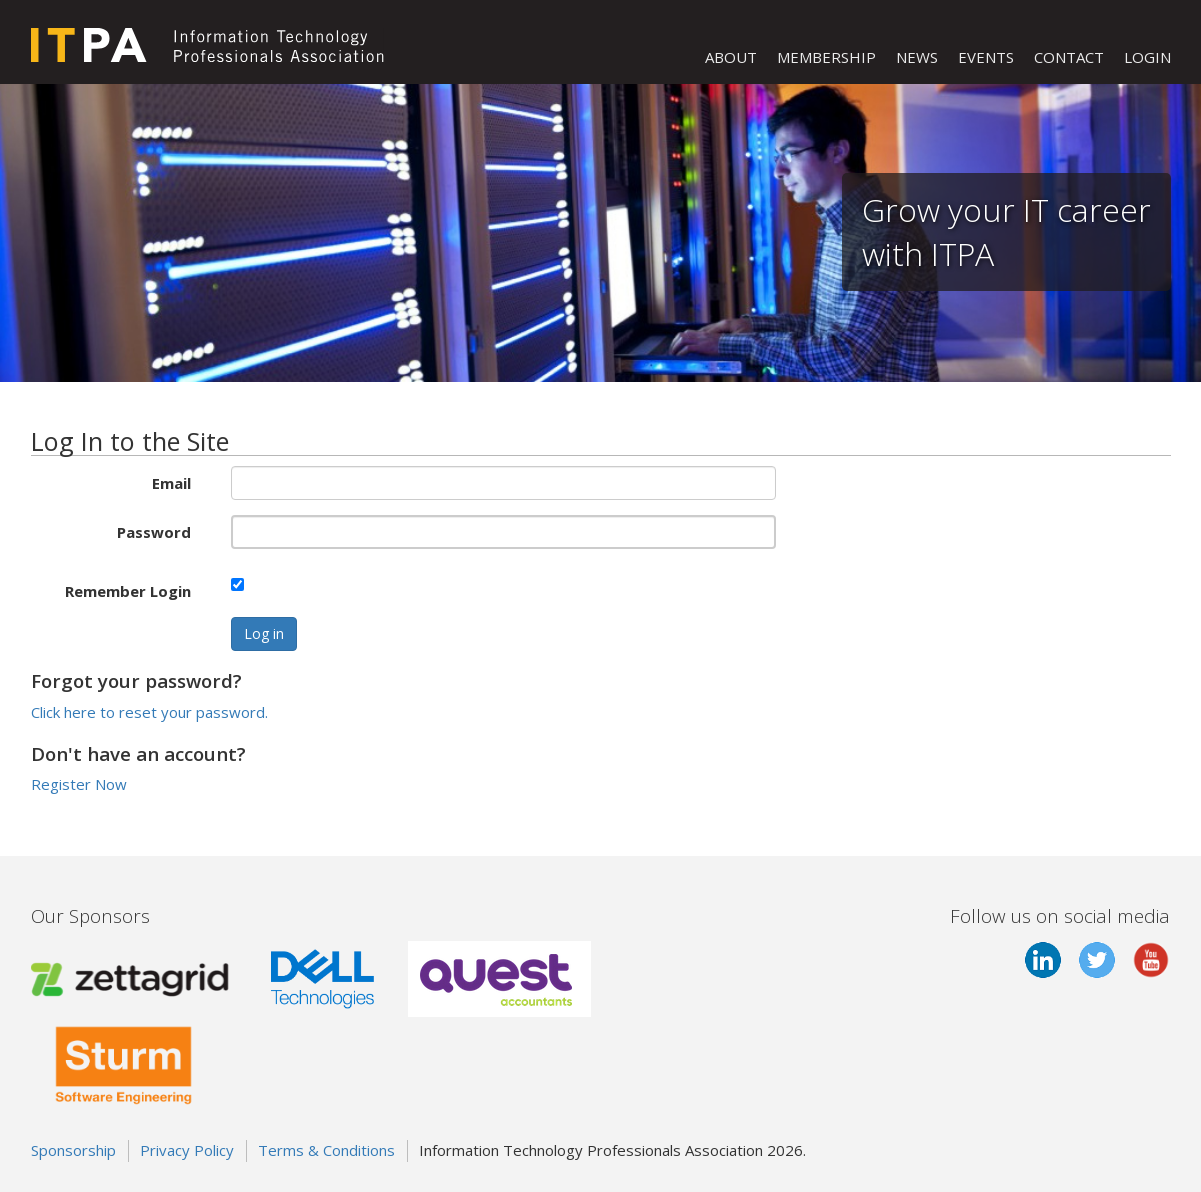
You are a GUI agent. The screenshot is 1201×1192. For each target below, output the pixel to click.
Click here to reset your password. (149, 712)
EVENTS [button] (986, 57)
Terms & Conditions (326, 1150)
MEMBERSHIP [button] (826, 57)
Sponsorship (73, 1150)
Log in (264, 633)
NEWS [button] (917, 57)
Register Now (79, 784)
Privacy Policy (187, 1150)
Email (171, 483)
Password (154, 532)
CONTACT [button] (1069, 57)
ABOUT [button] (731, 57)
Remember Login (128, 591)
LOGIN (1147, 57)
